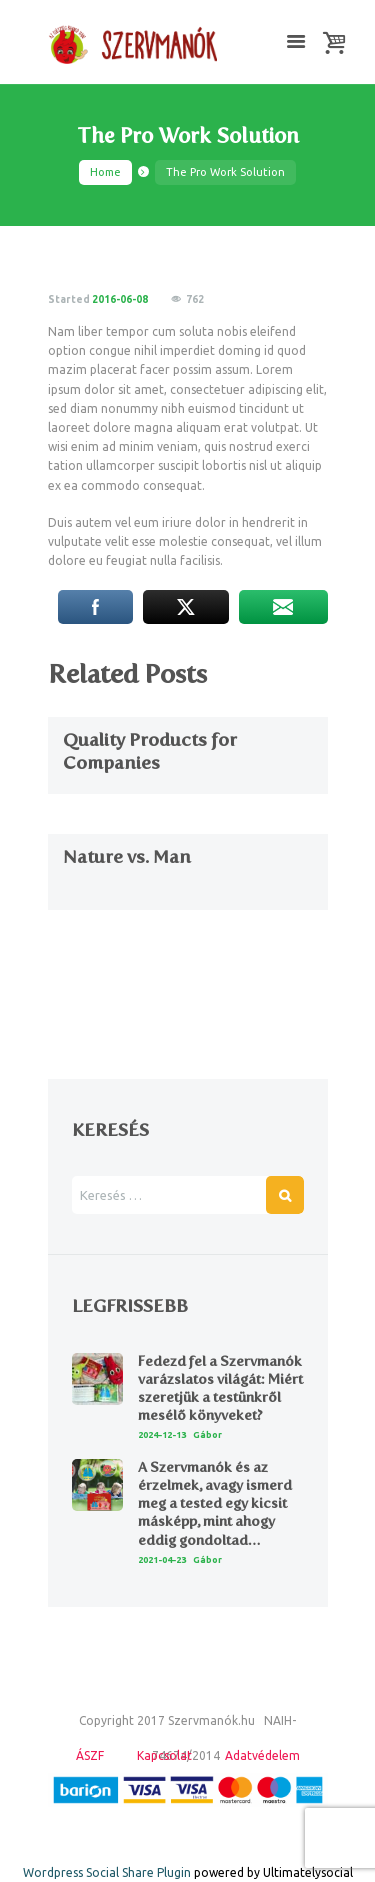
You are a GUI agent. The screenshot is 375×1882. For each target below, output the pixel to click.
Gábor (207, 1435)
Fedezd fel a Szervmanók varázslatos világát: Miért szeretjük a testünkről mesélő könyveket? (220, 1389)
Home (105, 172)
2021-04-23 (162, 1560)
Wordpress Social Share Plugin (108, 1872)
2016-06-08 (120, 299)
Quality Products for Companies (150, 751)
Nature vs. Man (127, 857)
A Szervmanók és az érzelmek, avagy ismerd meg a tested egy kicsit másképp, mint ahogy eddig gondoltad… (215, 1504)
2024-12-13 (162, 1435)
